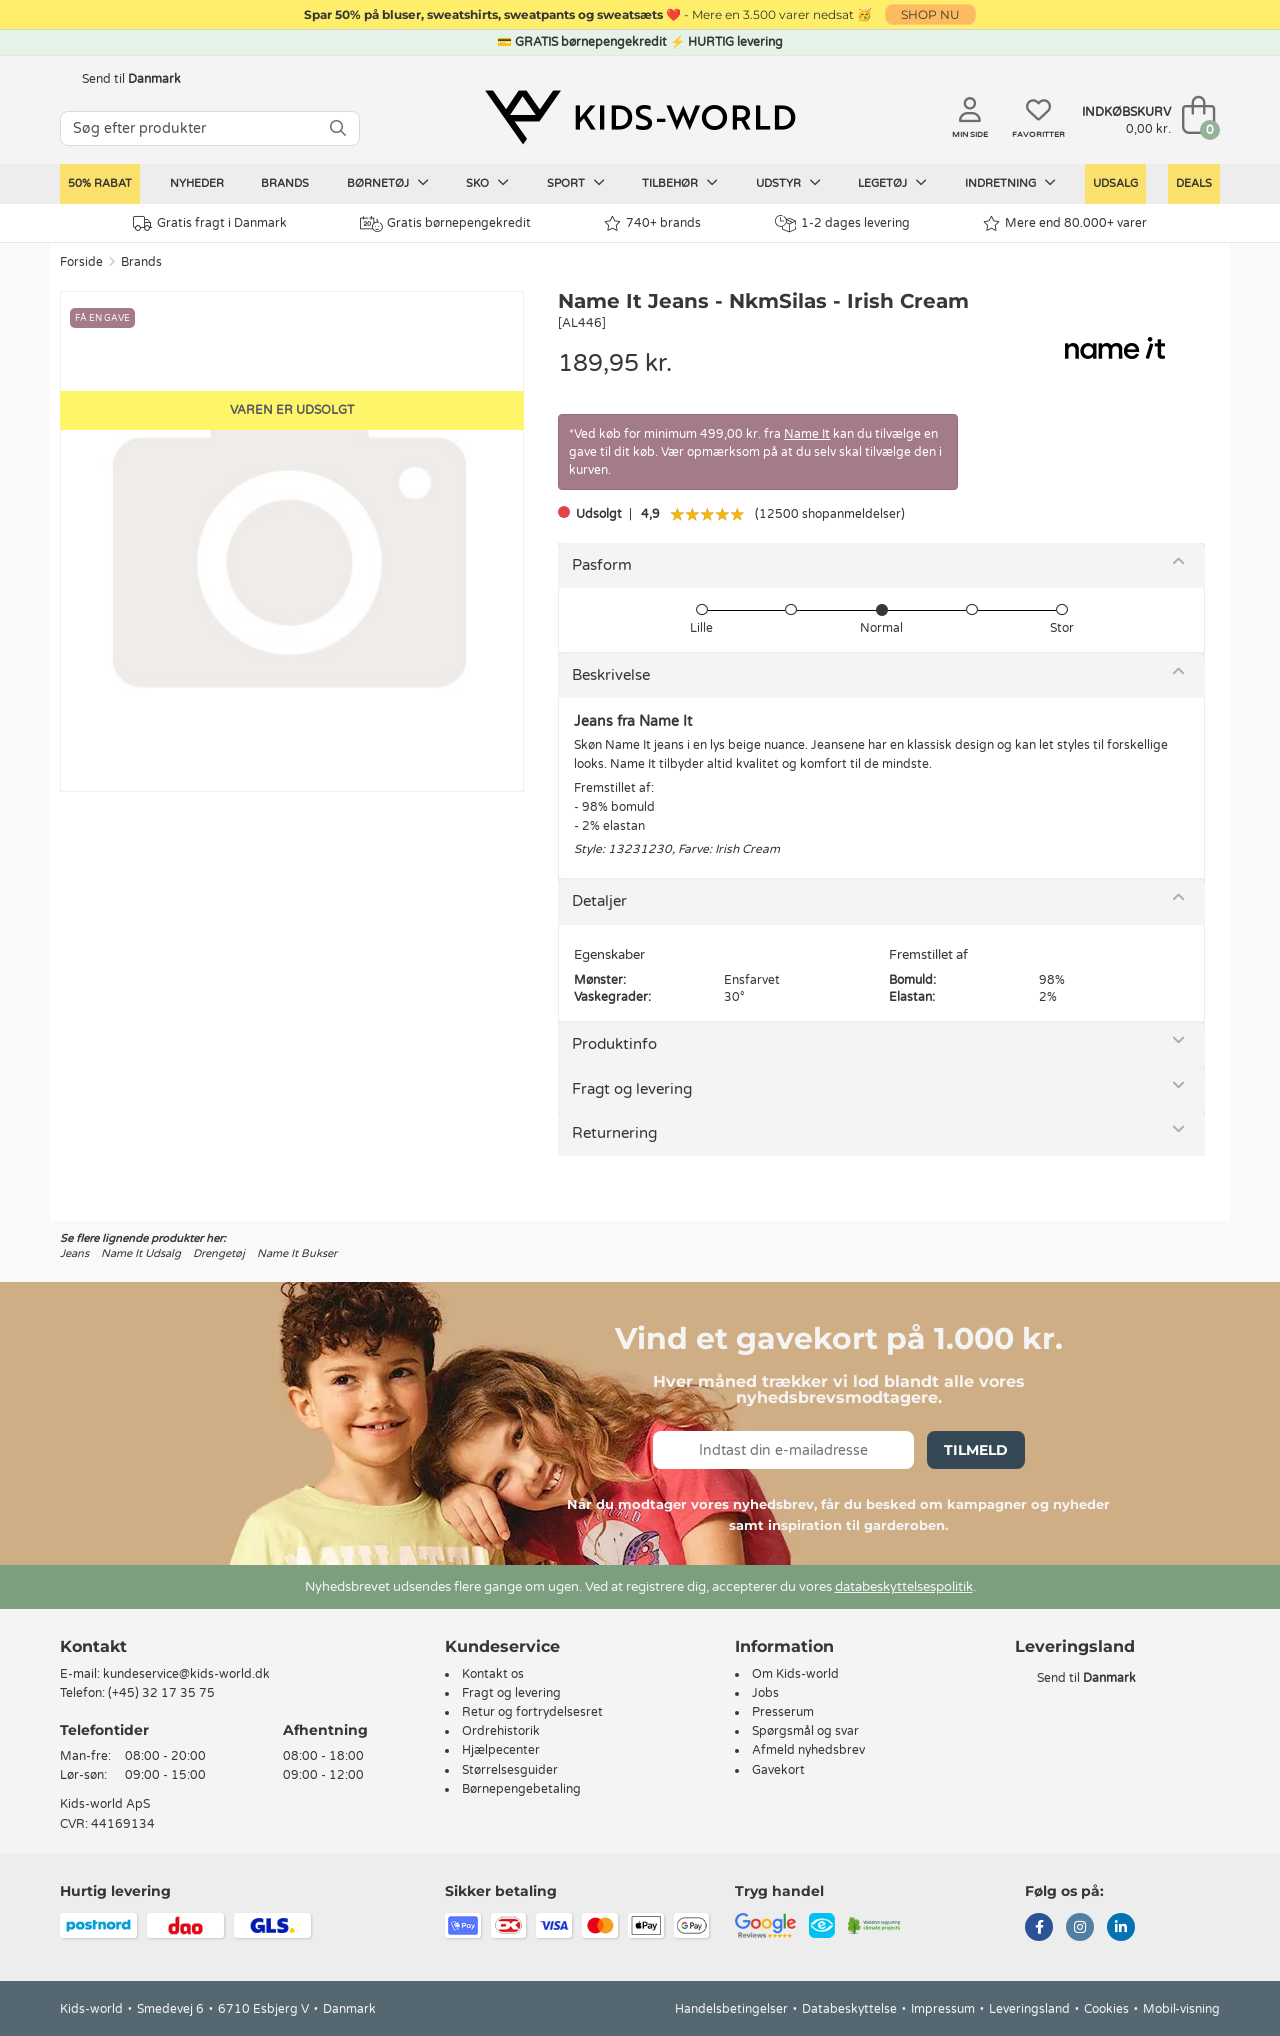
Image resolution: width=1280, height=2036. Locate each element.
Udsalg (1115, 183)
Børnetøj (388, 183)
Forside (81, 262)
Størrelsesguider (510, 1770)
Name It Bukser (297, 1253)
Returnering (614, 1133)
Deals (1194, 183)
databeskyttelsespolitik (904, 1587)
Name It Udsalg (141, 1253)
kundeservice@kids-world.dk (186, 1674)
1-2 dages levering (842, 223)
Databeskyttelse (849, 2009)
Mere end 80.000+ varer (1065, 223)
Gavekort (778, 1770)
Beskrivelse (611, 675)
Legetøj (892, 183)
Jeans (74, 1253)
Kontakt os (493, 1674)
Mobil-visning (1181, 2009)
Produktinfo (614, 1044)
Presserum (783, 1712)
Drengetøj (219, 1253)
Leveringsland (1029, 2009)
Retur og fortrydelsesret (532, 1712)
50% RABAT (100, 183)
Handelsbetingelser (731, 2009)
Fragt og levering (632, 1089)
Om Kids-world (795, 1674)
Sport (576, 183)
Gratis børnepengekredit (445, 224)
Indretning (1010, 183)
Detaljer (599, 901)
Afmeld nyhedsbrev (808, 1750)
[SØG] (338, 128)
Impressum (943, 2009)
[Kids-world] (640, 117)
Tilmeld (976, 1450)
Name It (807, 434)
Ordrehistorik (501, 1731)
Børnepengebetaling (521, 1789)
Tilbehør (680, 183)
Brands (285, 183)
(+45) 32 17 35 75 (161, 1693)
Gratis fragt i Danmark (210, 223)
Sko (487, 183)
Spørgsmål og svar (805, 1731)
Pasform (602, 565)
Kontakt (93, 1646)
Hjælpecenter (501, 1750)
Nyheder (197, 183)
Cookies (1106, 2009)
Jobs (765, 1693)
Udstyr (788, 183)
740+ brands (652, 223)
